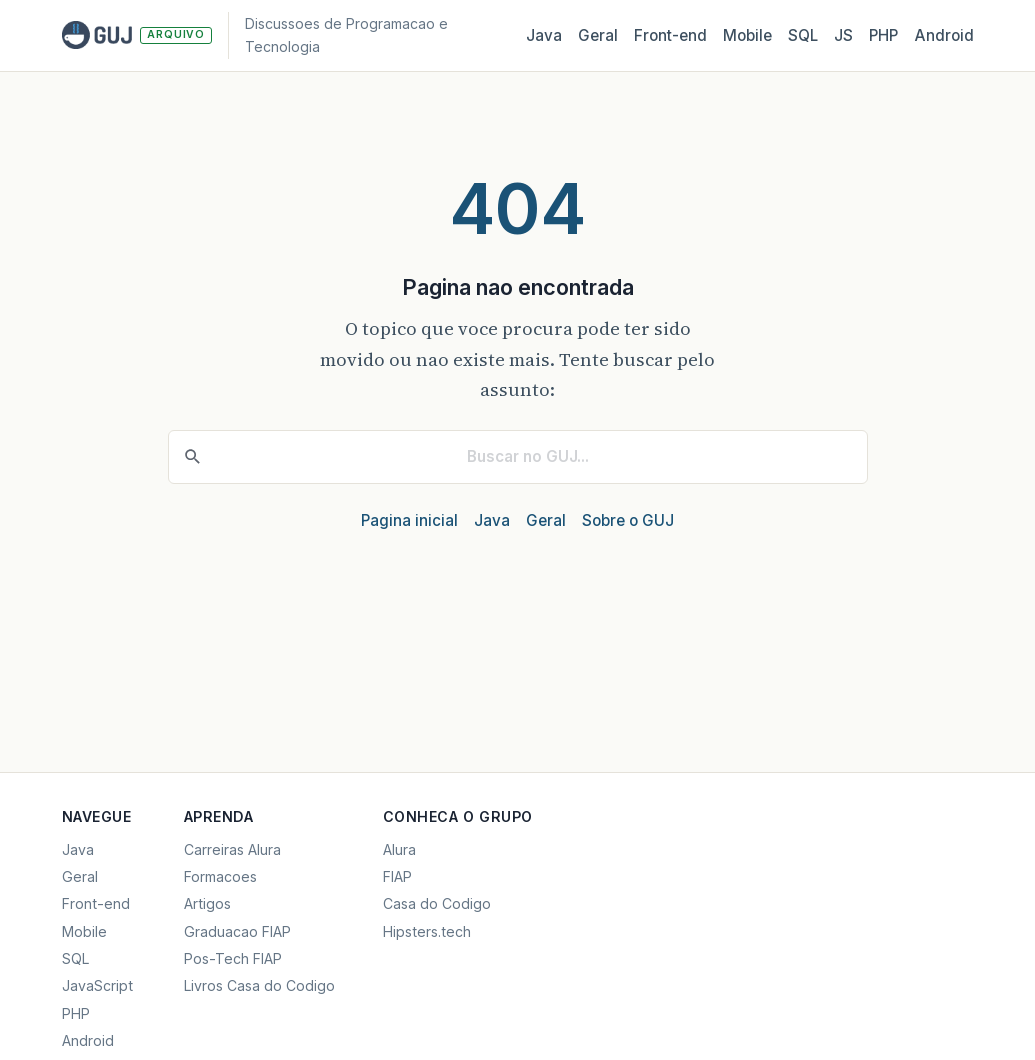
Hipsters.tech (427, 931)
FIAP (397, 876)
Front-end (96, 903)
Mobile (747, 35)
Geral (598, 35)
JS (843, 35)
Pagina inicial (409, 520)
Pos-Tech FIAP (233, 958)
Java (544, 35)
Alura (399, 849)
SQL (803, 35)
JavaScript (97, 985)
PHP (883, 35)
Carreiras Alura (232, 849)
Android (944, 35)
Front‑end (670, 35)
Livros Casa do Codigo (259, 985)
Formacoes (220, 876)
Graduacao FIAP (237, 931)
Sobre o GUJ (628, 520)
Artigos (207, 903)
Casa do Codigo (437, 903)
